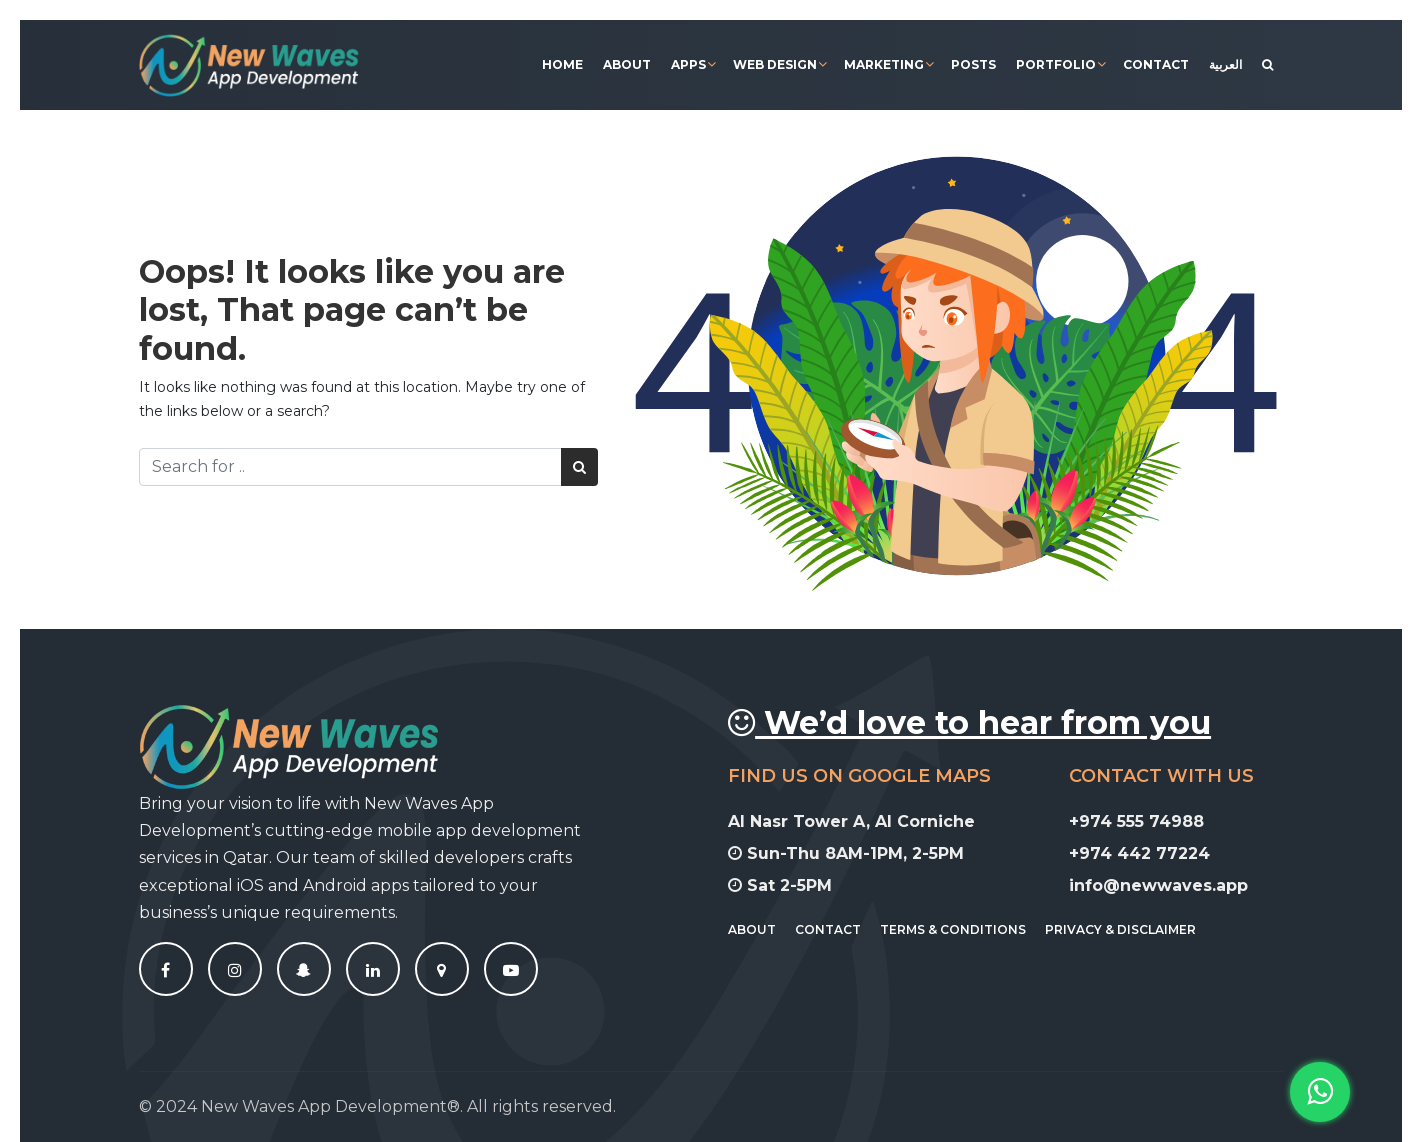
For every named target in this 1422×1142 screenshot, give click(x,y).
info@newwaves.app (1166, 885)
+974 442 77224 (1147, 853)
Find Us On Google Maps (867, 776)
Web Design (775, 64)
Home (562, 64)
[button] (1320, 1092)
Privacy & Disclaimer (1128, 929)
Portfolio (1056, 64)
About (627, 64)
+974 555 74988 (1144, 821)
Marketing (884, 64)
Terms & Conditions (961, 929)
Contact (1156, 64)
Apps (688, 64)
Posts (973, 64)
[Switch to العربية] (1225, 65)
